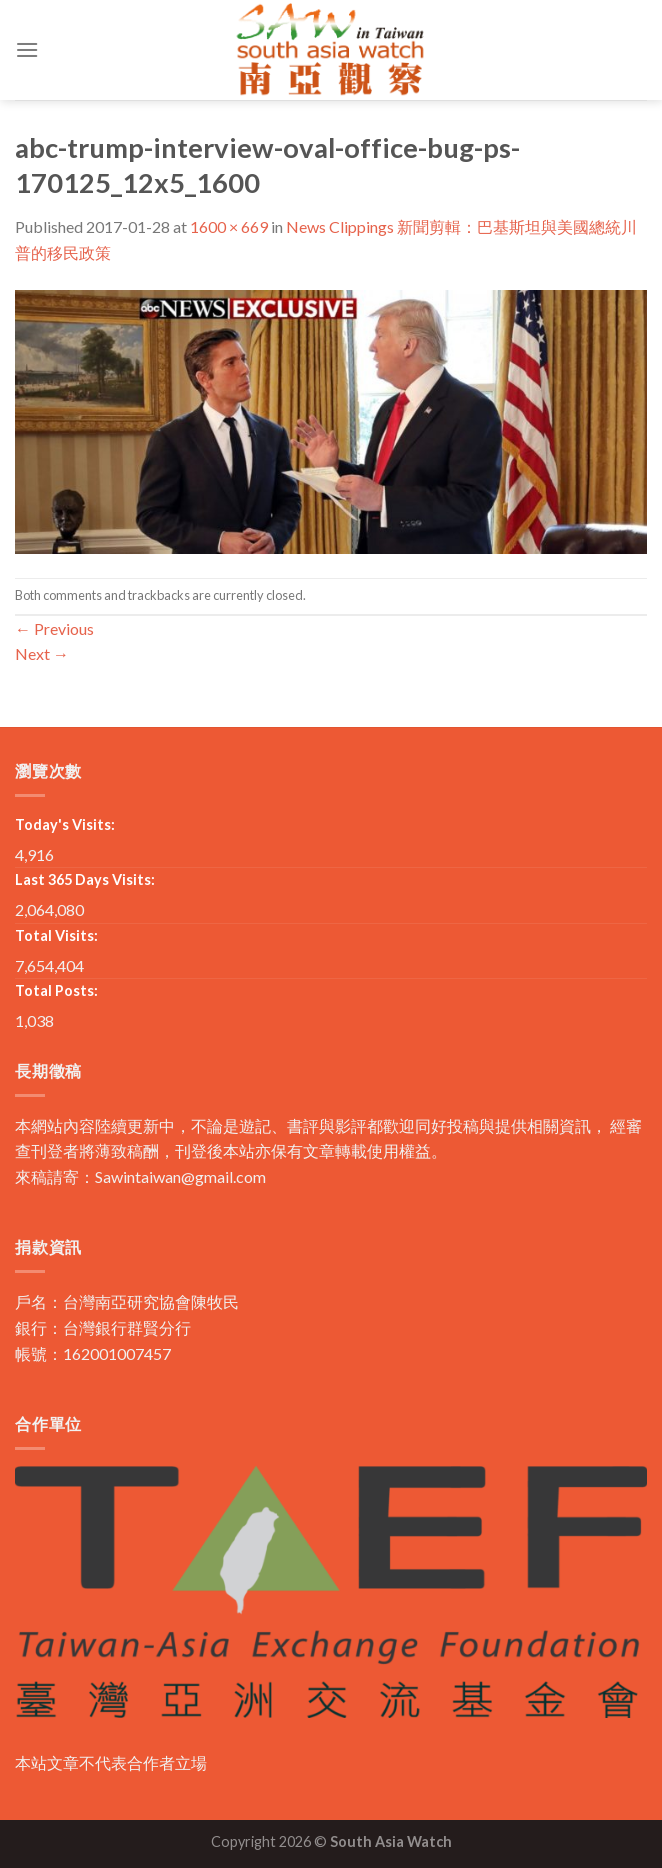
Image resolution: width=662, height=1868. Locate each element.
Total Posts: (56, 990)
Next (42, 653)
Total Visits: (56, 935)
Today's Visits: (65, 824)
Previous (54, 628)
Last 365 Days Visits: (85, 879)
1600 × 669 (229, 226)
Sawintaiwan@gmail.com (180, 1176)
